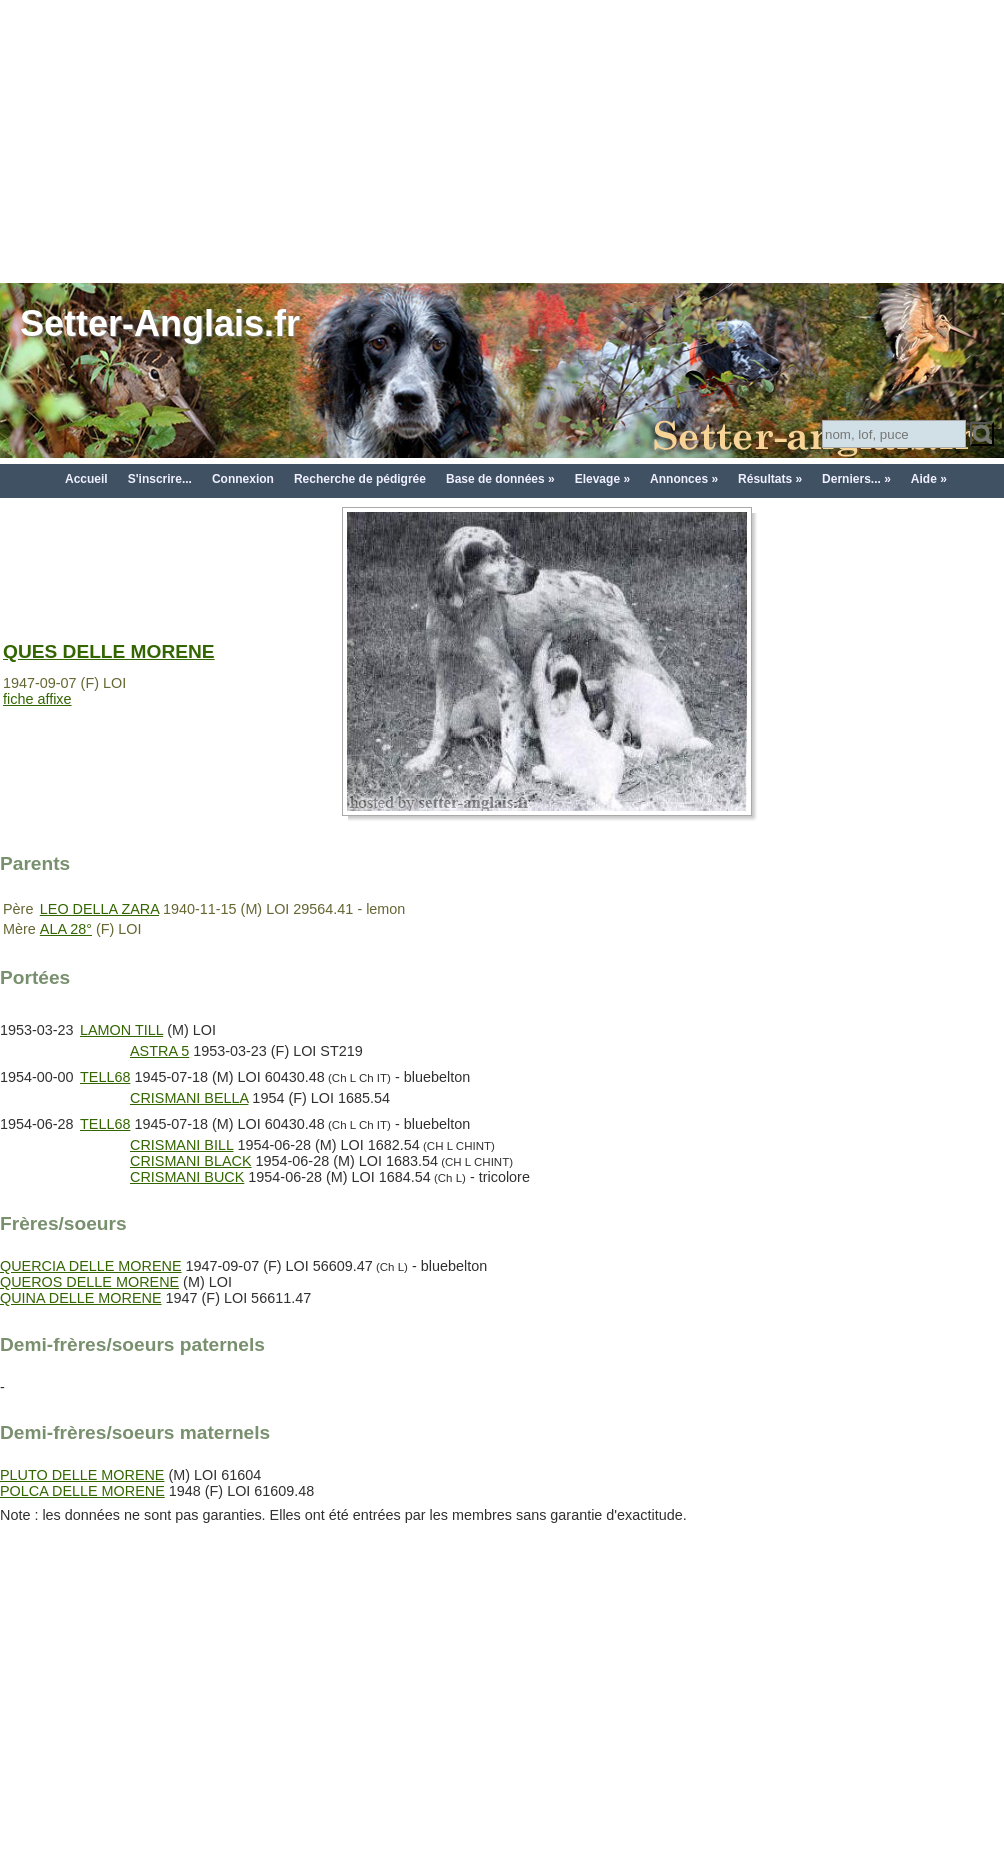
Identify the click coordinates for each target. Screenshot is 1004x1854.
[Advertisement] (502, 140)
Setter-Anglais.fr (160, 323)
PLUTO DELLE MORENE (82, 1475)
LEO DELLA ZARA (99, 909)
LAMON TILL (121, 1030)
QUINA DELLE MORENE (81, 1298)
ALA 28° (66, 929)
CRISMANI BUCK (187, 1177)
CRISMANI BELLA (189, 1098)
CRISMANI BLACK (191, 1161)
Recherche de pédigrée (360, 479)
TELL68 (105, 1077)
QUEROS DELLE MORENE (89, 1282)
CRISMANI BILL (181, 1145)
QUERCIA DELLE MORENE (91, 1266)
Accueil (86, 479)
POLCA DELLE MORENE (82, 1491)
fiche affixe (37, 699)
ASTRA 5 (159, 1051)
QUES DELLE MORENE (109, 651)
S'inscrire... (160, 479)
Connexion (243, 479)
